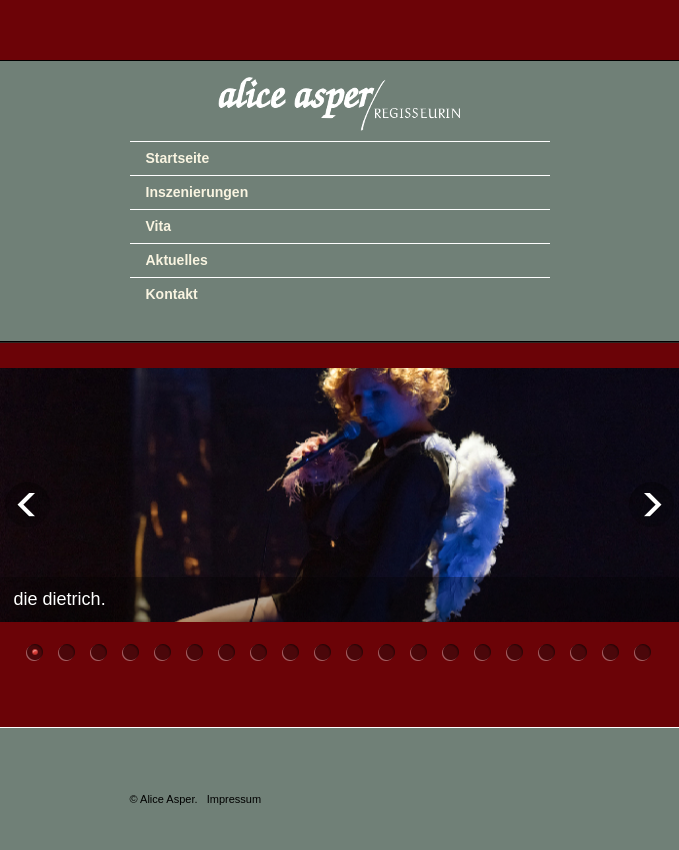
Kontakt (172, 294)
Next (651, 504)
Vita (158, 226)
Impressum (234, 799)
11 (355, 651)
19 (611, 651)
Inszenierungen (197, 192)
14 (451, 651)
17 (547, 651)
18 (579, 651)
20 (643, 651)
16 (515, 651)
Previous (27, 504)
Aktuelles (177, 260)
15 (483, 651)
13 (419, 651)
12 (387, 651)
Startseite (178, 158)
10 (323, 651)
